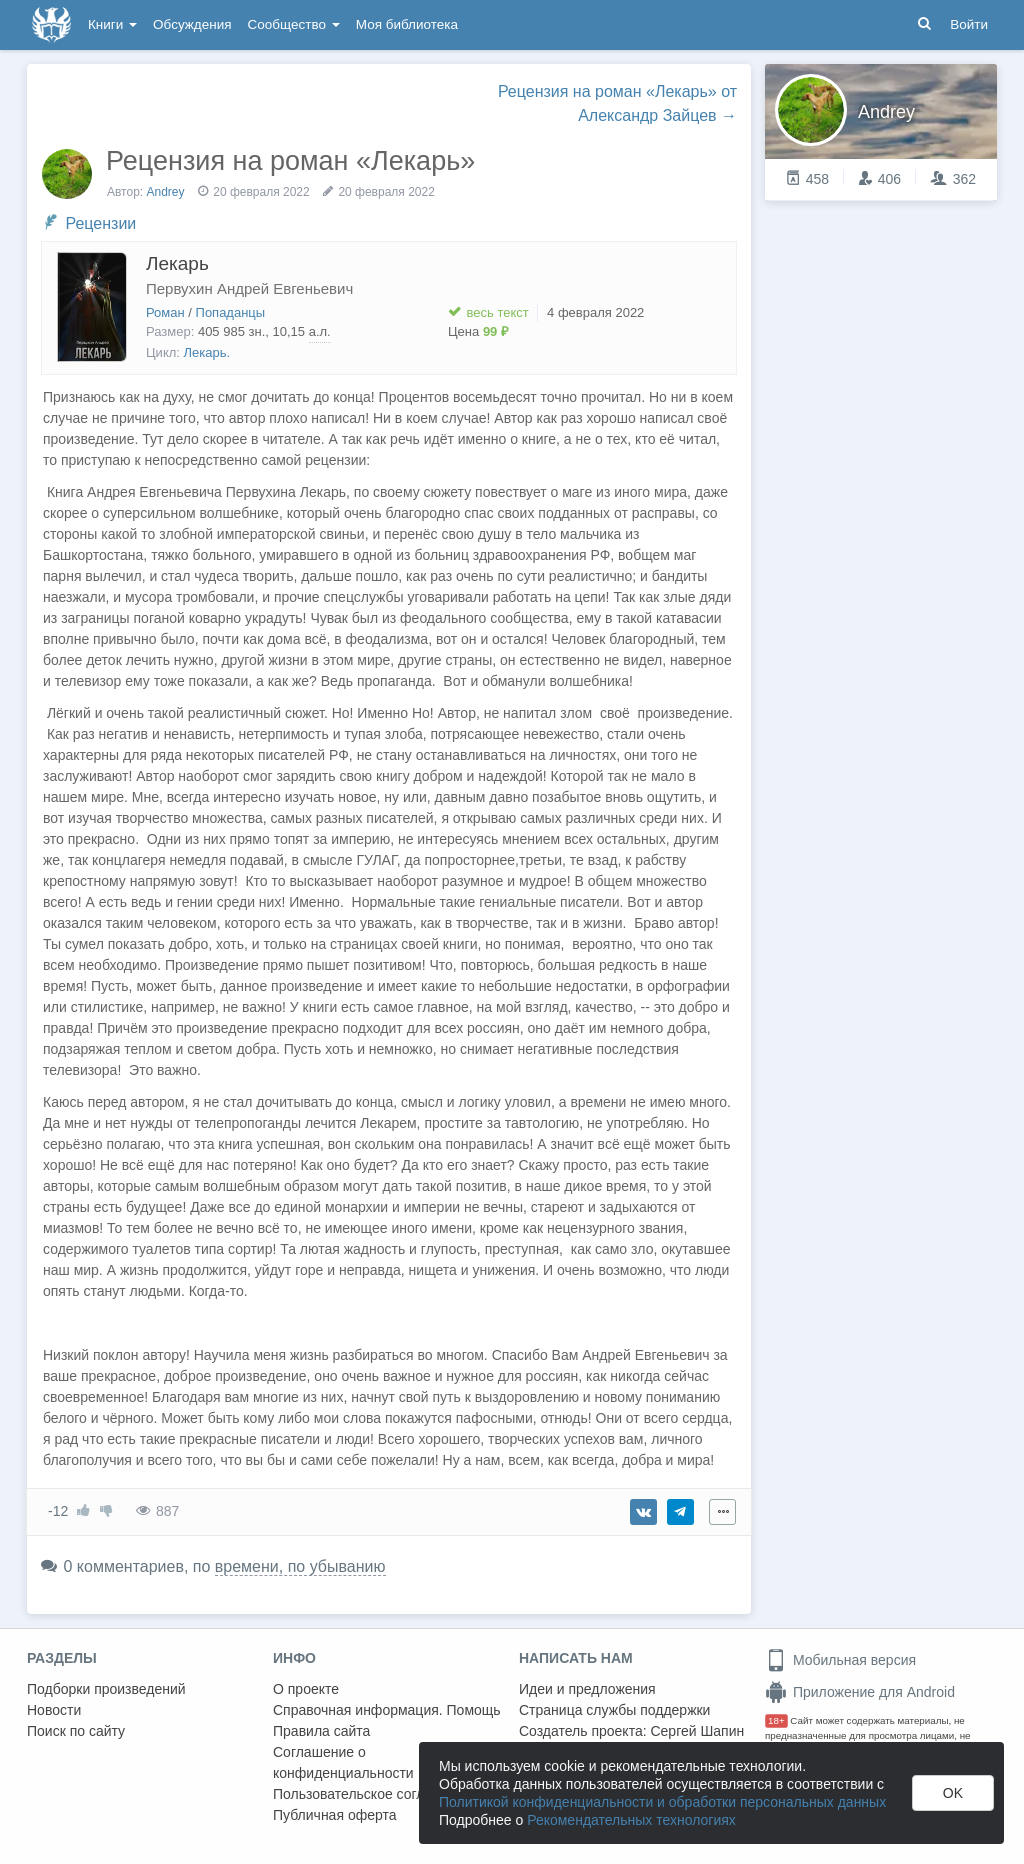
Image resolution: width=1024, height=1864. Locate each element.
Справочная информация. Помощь (387, 1710)
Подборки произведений (106, 1689)
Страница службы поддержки (614, 1710)
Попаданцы (231, 312)
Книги (112, 24)
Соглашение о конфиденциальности (343, 1762)
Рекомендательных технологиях (631, 1820)
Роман (165, 312)
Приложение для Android (860, 1692)
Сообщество (294, 24)
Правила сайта (321, 1731)
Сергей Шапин (697, 1731)
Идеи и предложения (587, 1689)
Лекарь (177, 263)
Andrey (166, 192)
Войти (969, 24)
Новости (54, 1710)
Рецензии (100, 223)
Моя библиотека (407, 24)
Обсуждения (192, 24)
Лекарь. (207, 352)
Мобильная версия (840, 1660)
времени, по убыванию (300, 1566)
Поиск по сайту (76, 1731)
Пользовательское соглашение (374, 1794)
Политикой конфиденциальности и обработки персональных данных (662, 1802)
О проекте (306, 1689)
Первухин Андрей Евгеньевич (249, 288)
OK (953, 1793)
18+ (776, 1720)
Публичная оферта (335, 1815)
